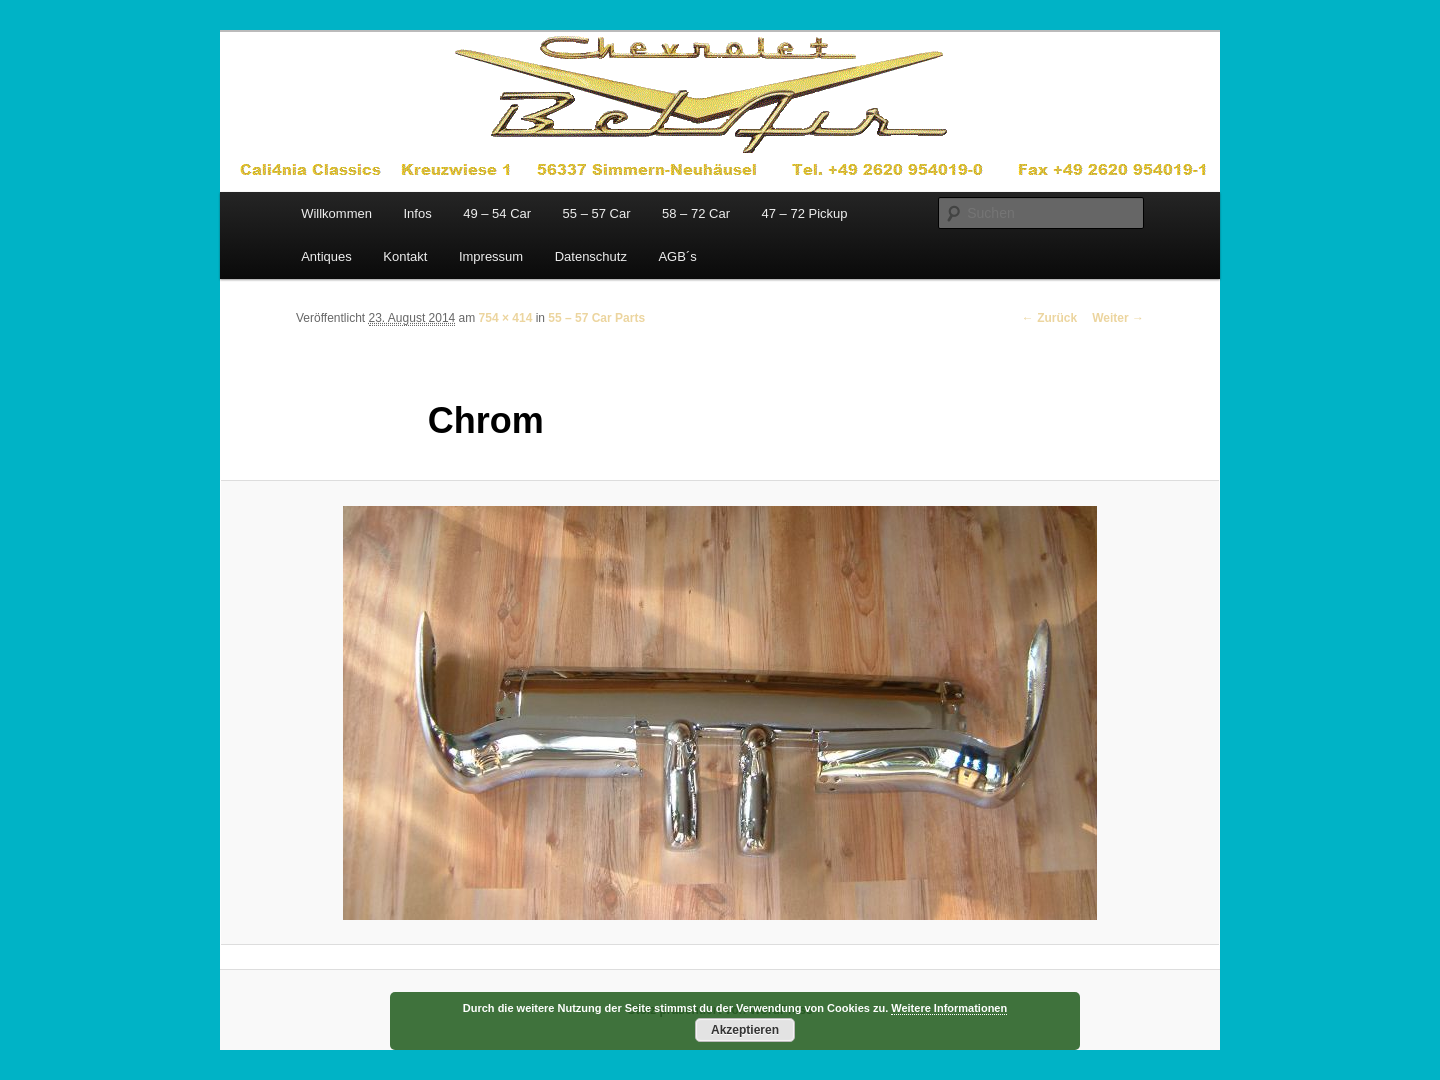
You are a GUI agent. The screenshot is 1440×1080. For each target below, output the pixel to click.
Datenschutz (591, 256)
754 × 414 (506, 318)
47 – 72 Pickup (804, 213)
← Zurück (1049, 318)
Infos (417, 213)
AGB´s (677, 256)
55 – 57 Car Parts (596, 318)
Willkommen (336, 213)
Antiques (326, 256)
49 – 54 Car (497, 213)
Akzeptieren (745, 1030)
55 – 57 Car (597, 213)
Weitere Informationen (949, 1008)
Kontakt (405, 256)
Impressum (491, 256)
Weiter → (1118, 318)
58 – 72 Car (696, 213)
